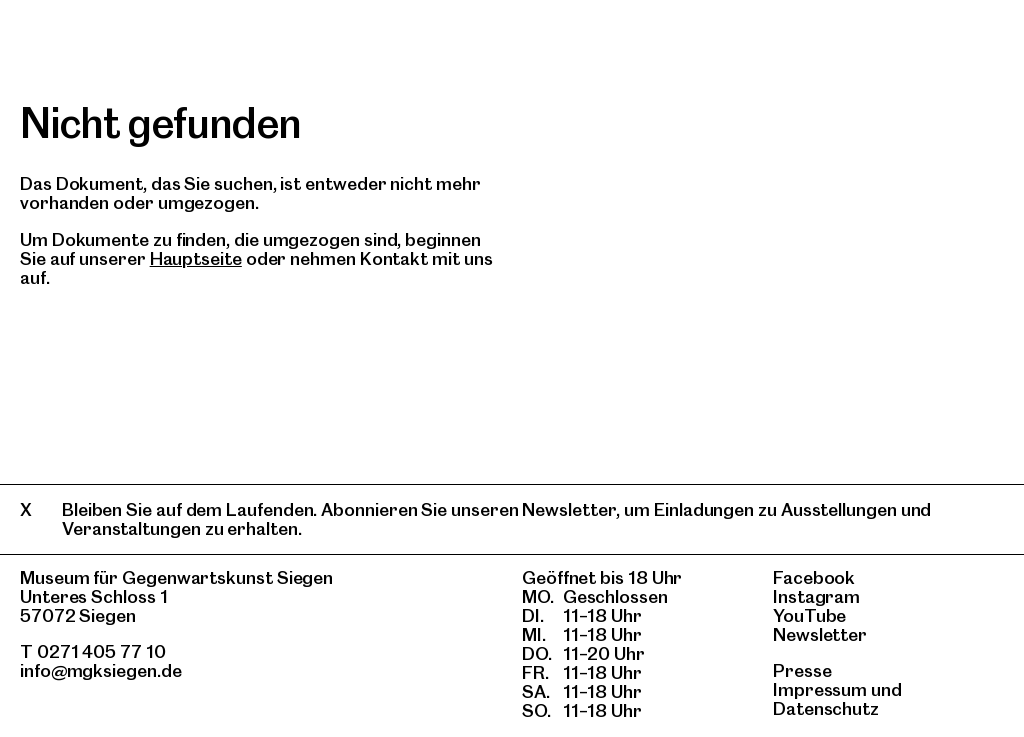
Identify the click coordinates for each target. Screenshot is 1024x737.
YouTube (809, 615)
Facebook (814, 577)
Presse (802, 670)
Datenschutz (826, 708)
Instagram (816, 596)
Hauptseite (196, 258)
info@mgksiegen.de (101, 670)
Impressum (820, 689)
